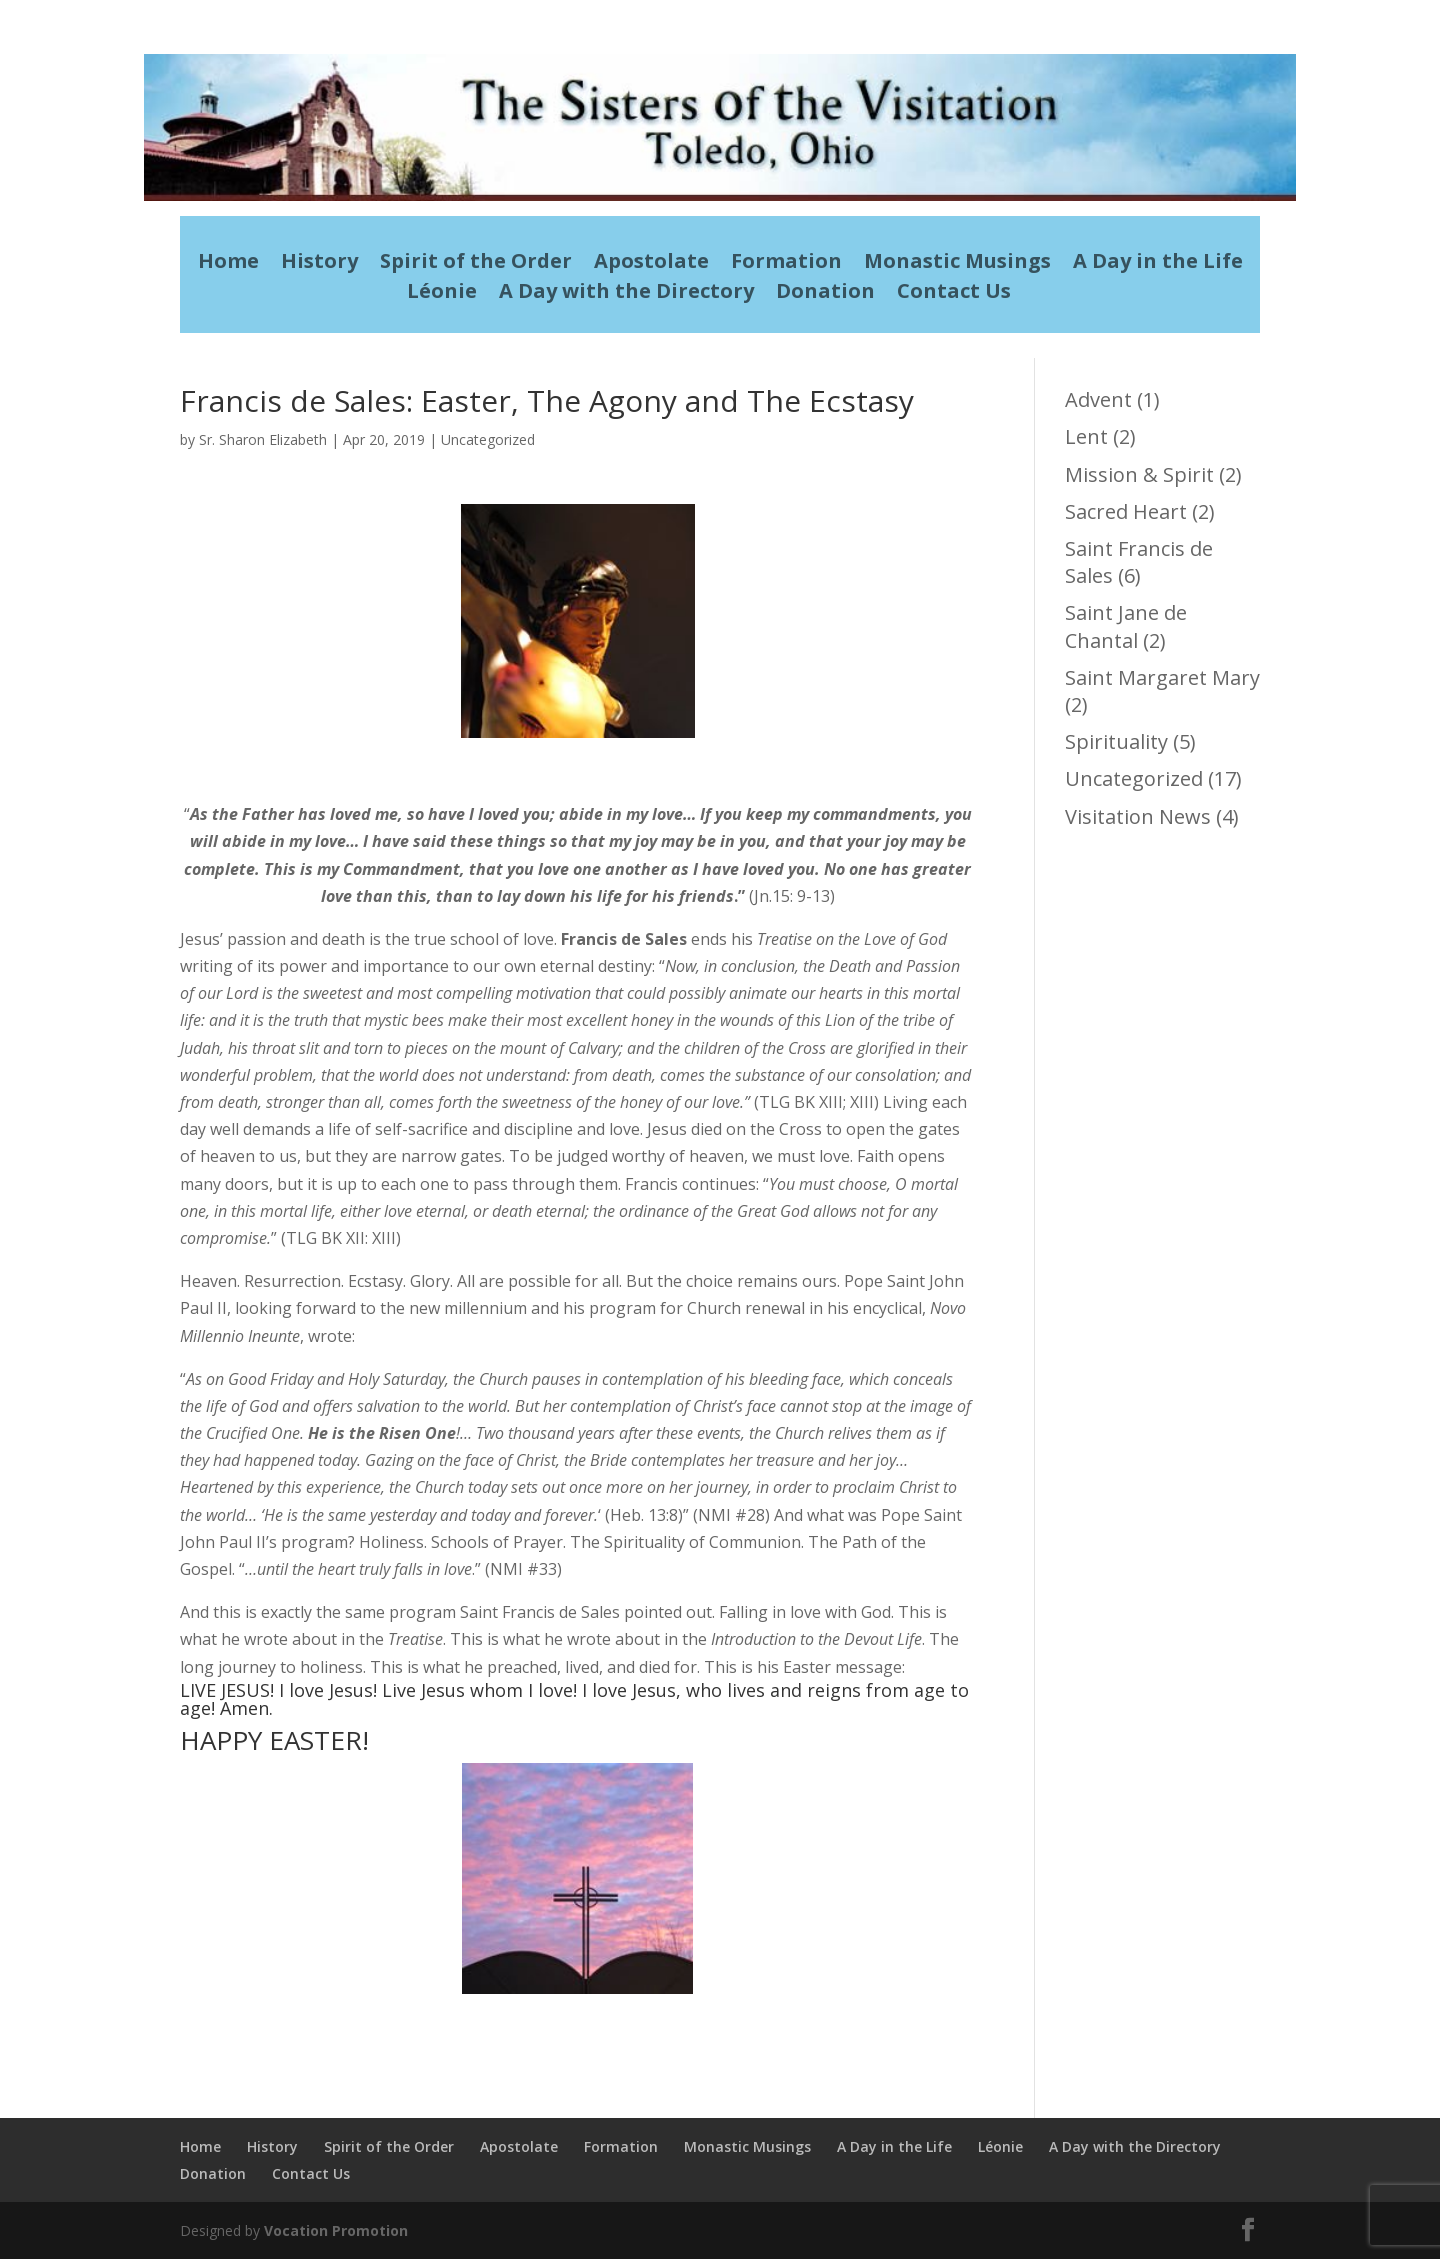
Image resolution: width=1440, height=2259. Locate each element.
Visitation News (1138, 816)
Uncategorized (488, 439)
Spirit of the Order (476, 264)
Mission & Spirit (1139, 474)
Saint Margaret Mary (1162, 677)
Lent (1086, 436)
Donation (825, 294)
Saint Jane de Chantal (1126, 626)
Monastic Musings (957, 264)
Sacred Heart (1126, 511)
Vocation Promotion (336, 2230)
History (319, 264)
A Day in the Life (1158, 264)
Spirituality (1116, 741)
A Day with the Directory (626, 294)
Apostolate (651, 264)
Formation (786, 264)
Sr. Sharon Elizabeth (263, 439)
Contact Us (954, 294)
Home (228, 264)
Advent (1098, 399)
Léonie (442, 294)
